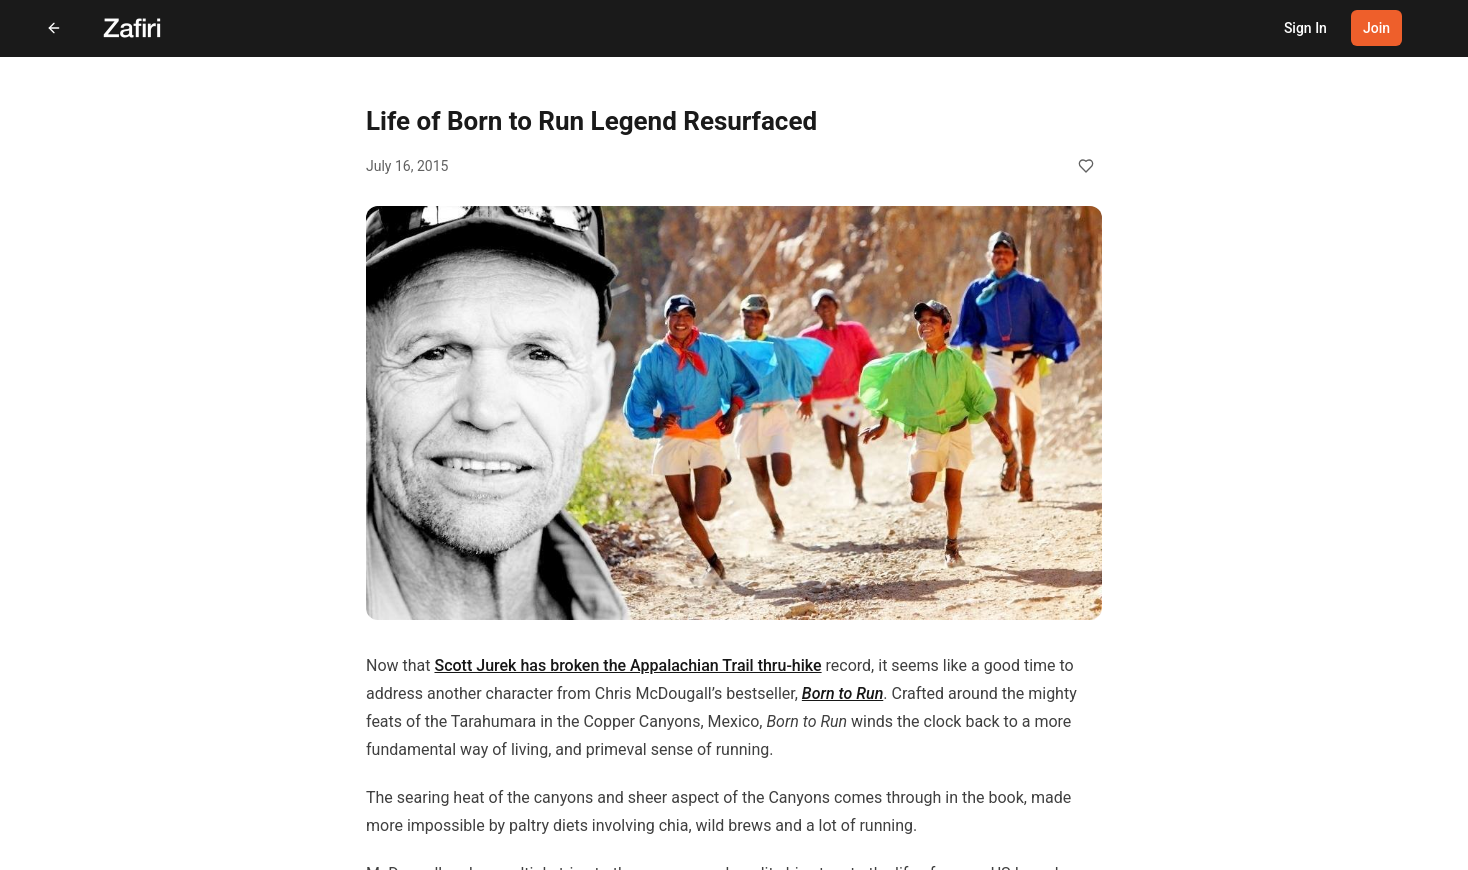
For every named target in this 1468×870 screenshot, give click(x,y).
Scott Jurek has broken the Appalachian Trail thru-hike (627, 665)
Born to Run (842, 693)
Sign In (1305, 28)
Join (1376, 28)
